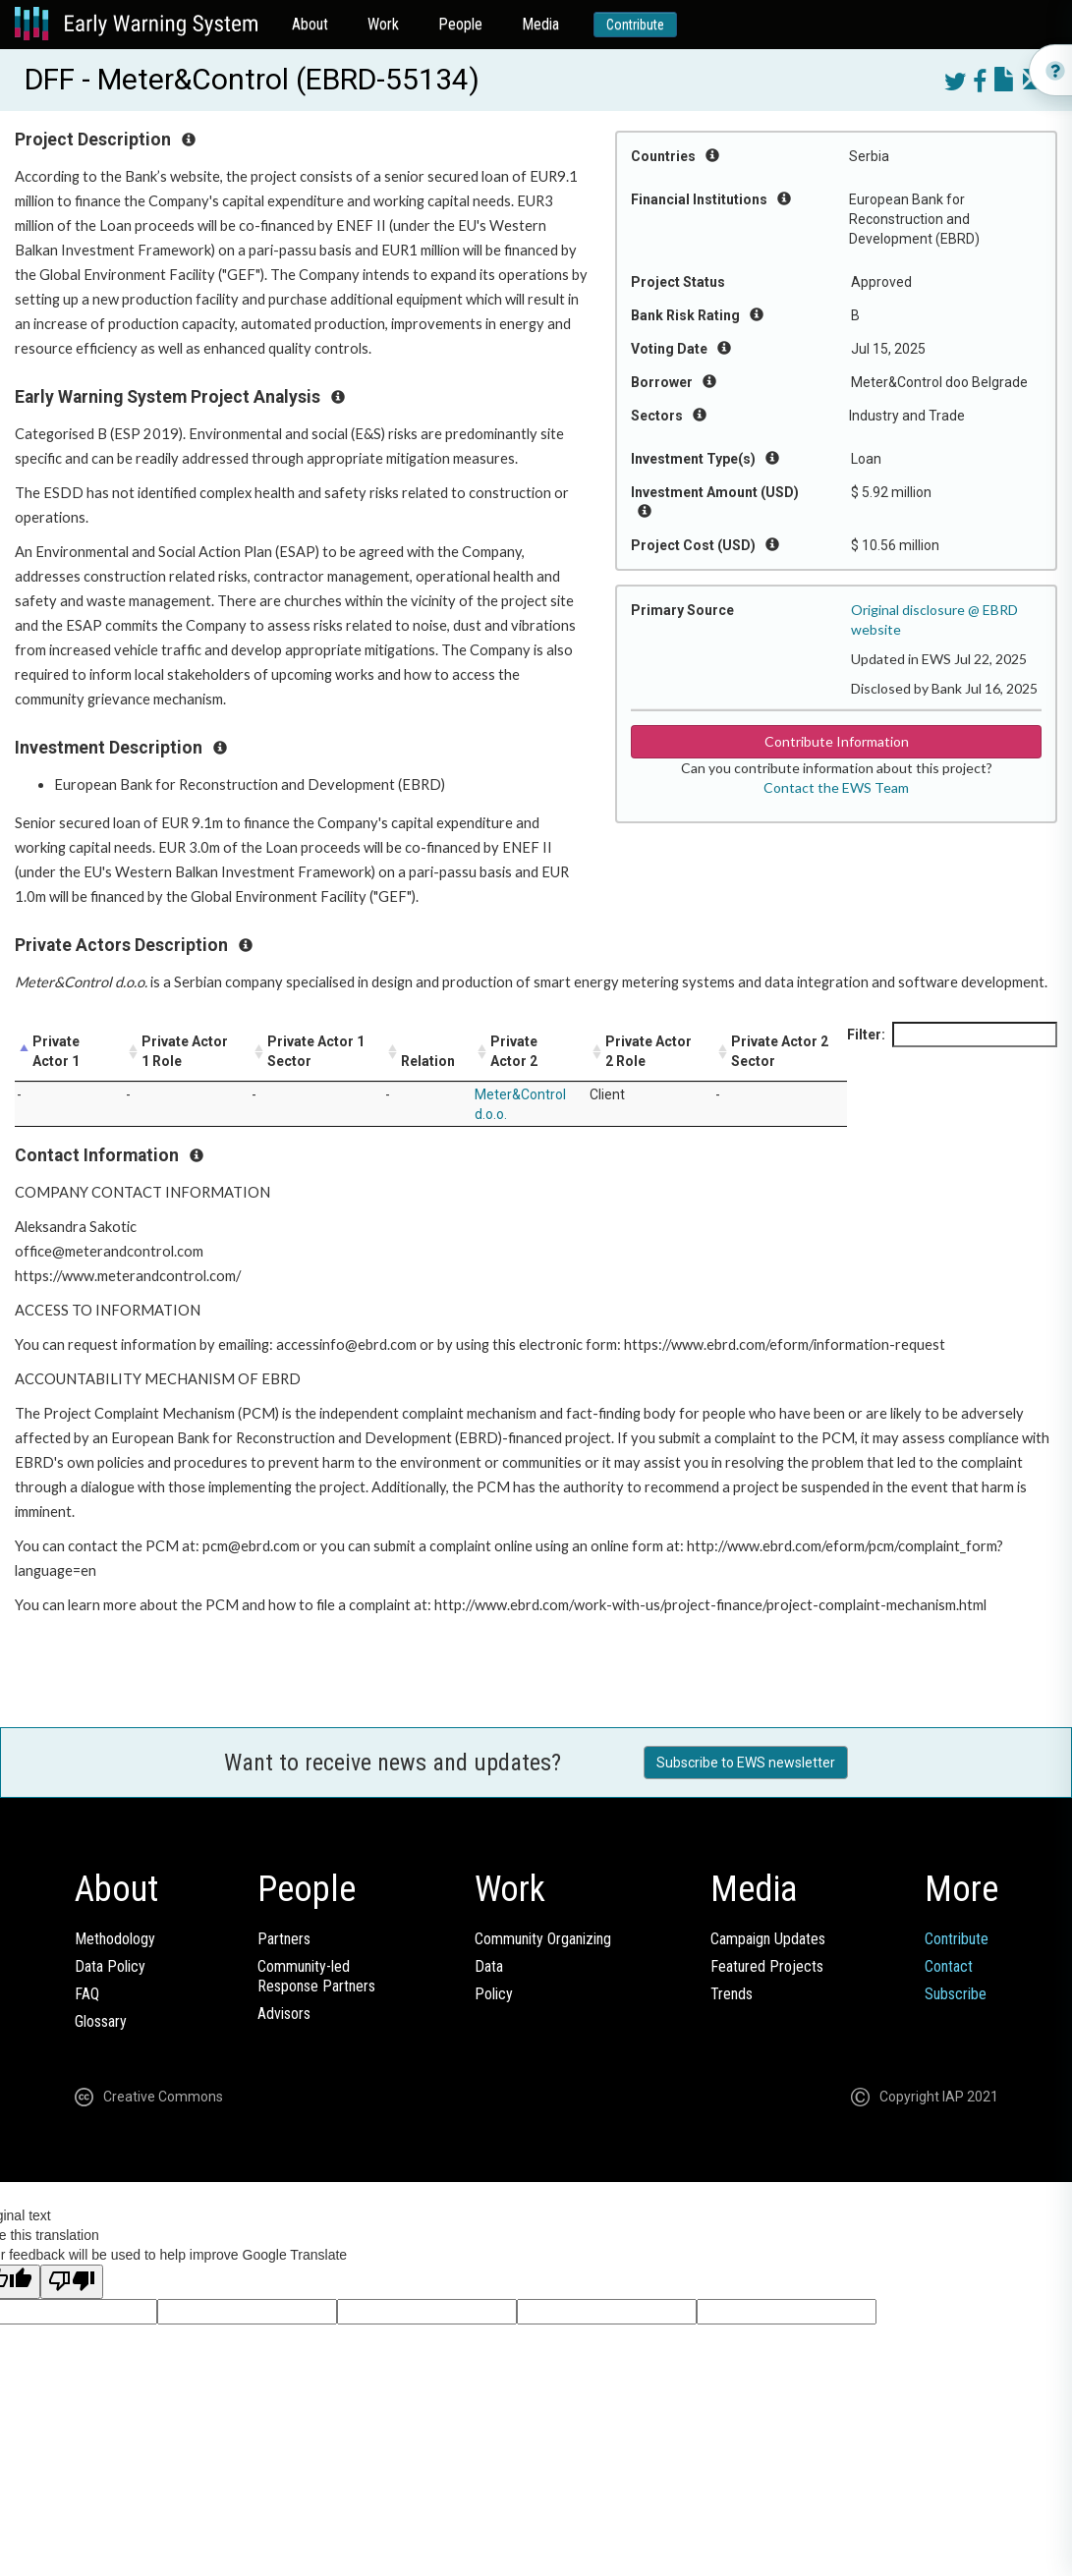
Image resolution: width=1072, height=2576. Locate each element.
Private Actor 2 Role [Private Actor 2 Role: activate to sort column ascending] (648, 1051)
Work (383, 24)
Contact (949, 1966)
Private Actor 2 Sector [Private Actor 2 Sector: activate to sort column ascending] (779, 1051)
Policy (494, 1994)
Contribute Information (836, 741)
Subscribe (956, 1994)
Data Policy (110, 1966)
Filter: (952, 1034)
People (460, 24)
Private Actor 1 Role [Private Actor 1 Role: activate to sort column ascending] (184, 1051)
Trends (731, 1994)
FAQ (87, 1994)
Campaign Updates (767, 1939)
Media (540, 24)
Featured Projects (766, 1966)
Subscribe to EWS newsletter (745, 1762)
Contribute (635, 24)
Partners (283, 1939)
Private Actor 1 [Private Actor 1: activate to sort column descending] (56, 1051)
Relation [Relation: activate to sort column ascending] (428, 1061)
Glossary (101, 2021)
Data (489, 1966)
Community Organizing (543, 1939)
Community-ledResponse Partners (316, 1976)
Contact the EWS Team (836, 787)
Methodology (115, 1939)
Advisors (283, 2013)
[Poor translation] (71, 2282)
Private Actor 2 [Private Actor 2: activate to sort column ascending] (513, 1051)
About (310, 24)
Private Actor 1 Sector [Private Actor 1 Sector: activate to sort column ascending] (316, 1051)
